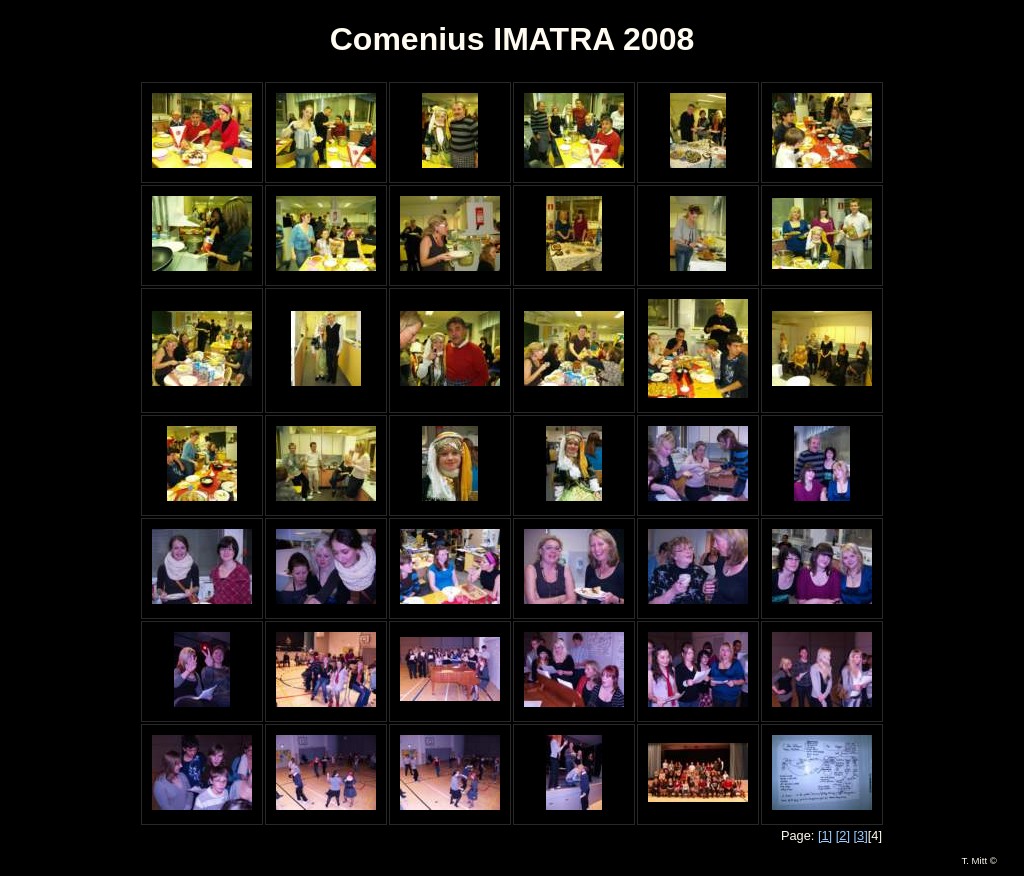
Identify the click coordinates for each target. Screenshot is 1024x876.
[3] (861, 835)
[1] (825, 835)
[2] (843, 835)
